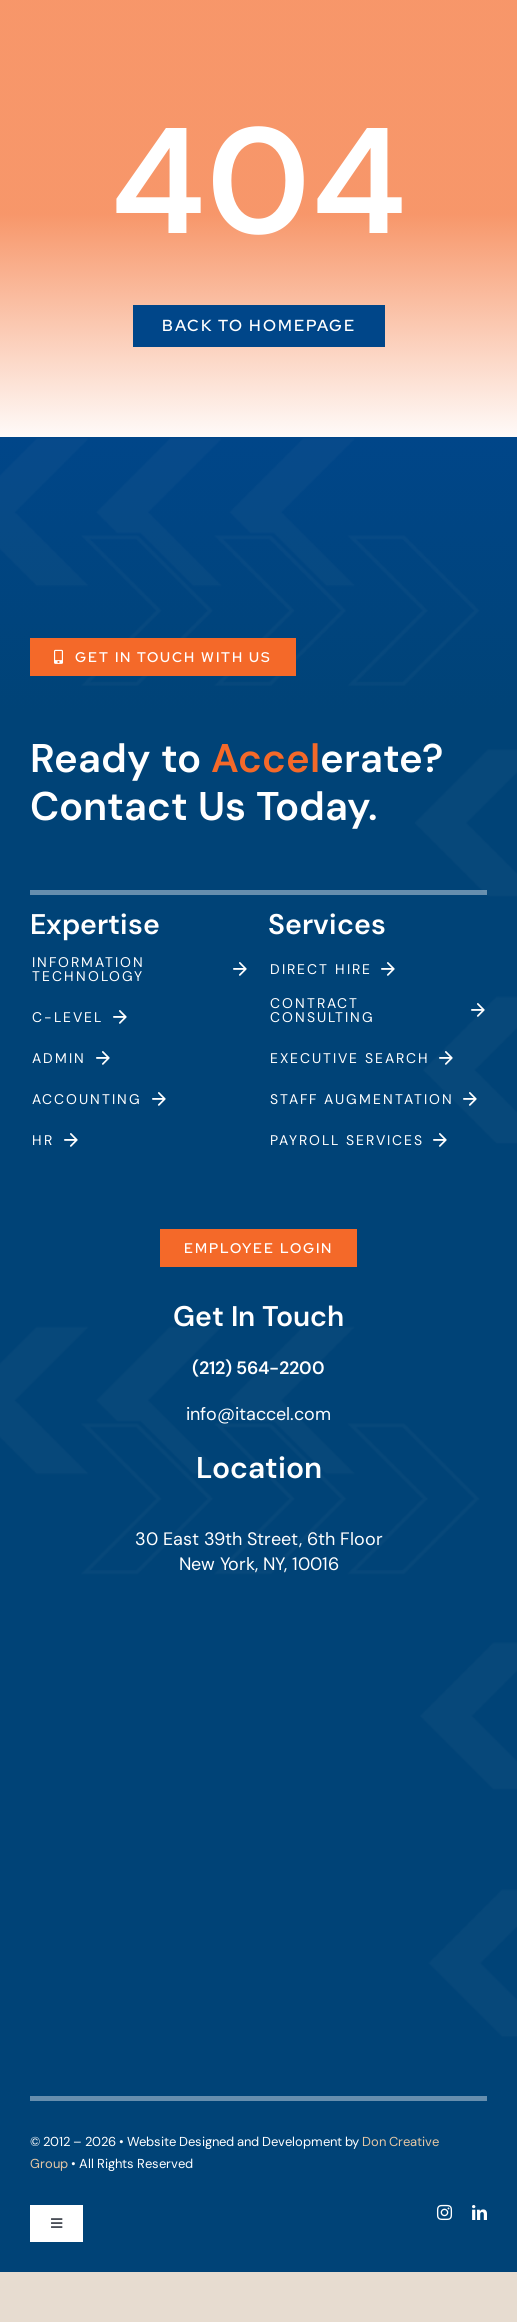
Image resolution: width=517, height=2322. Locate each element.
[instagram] (444, 2212)
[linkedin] (479, 2212)
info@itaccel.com (258, 1414)
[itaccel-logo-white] (144, 515)
